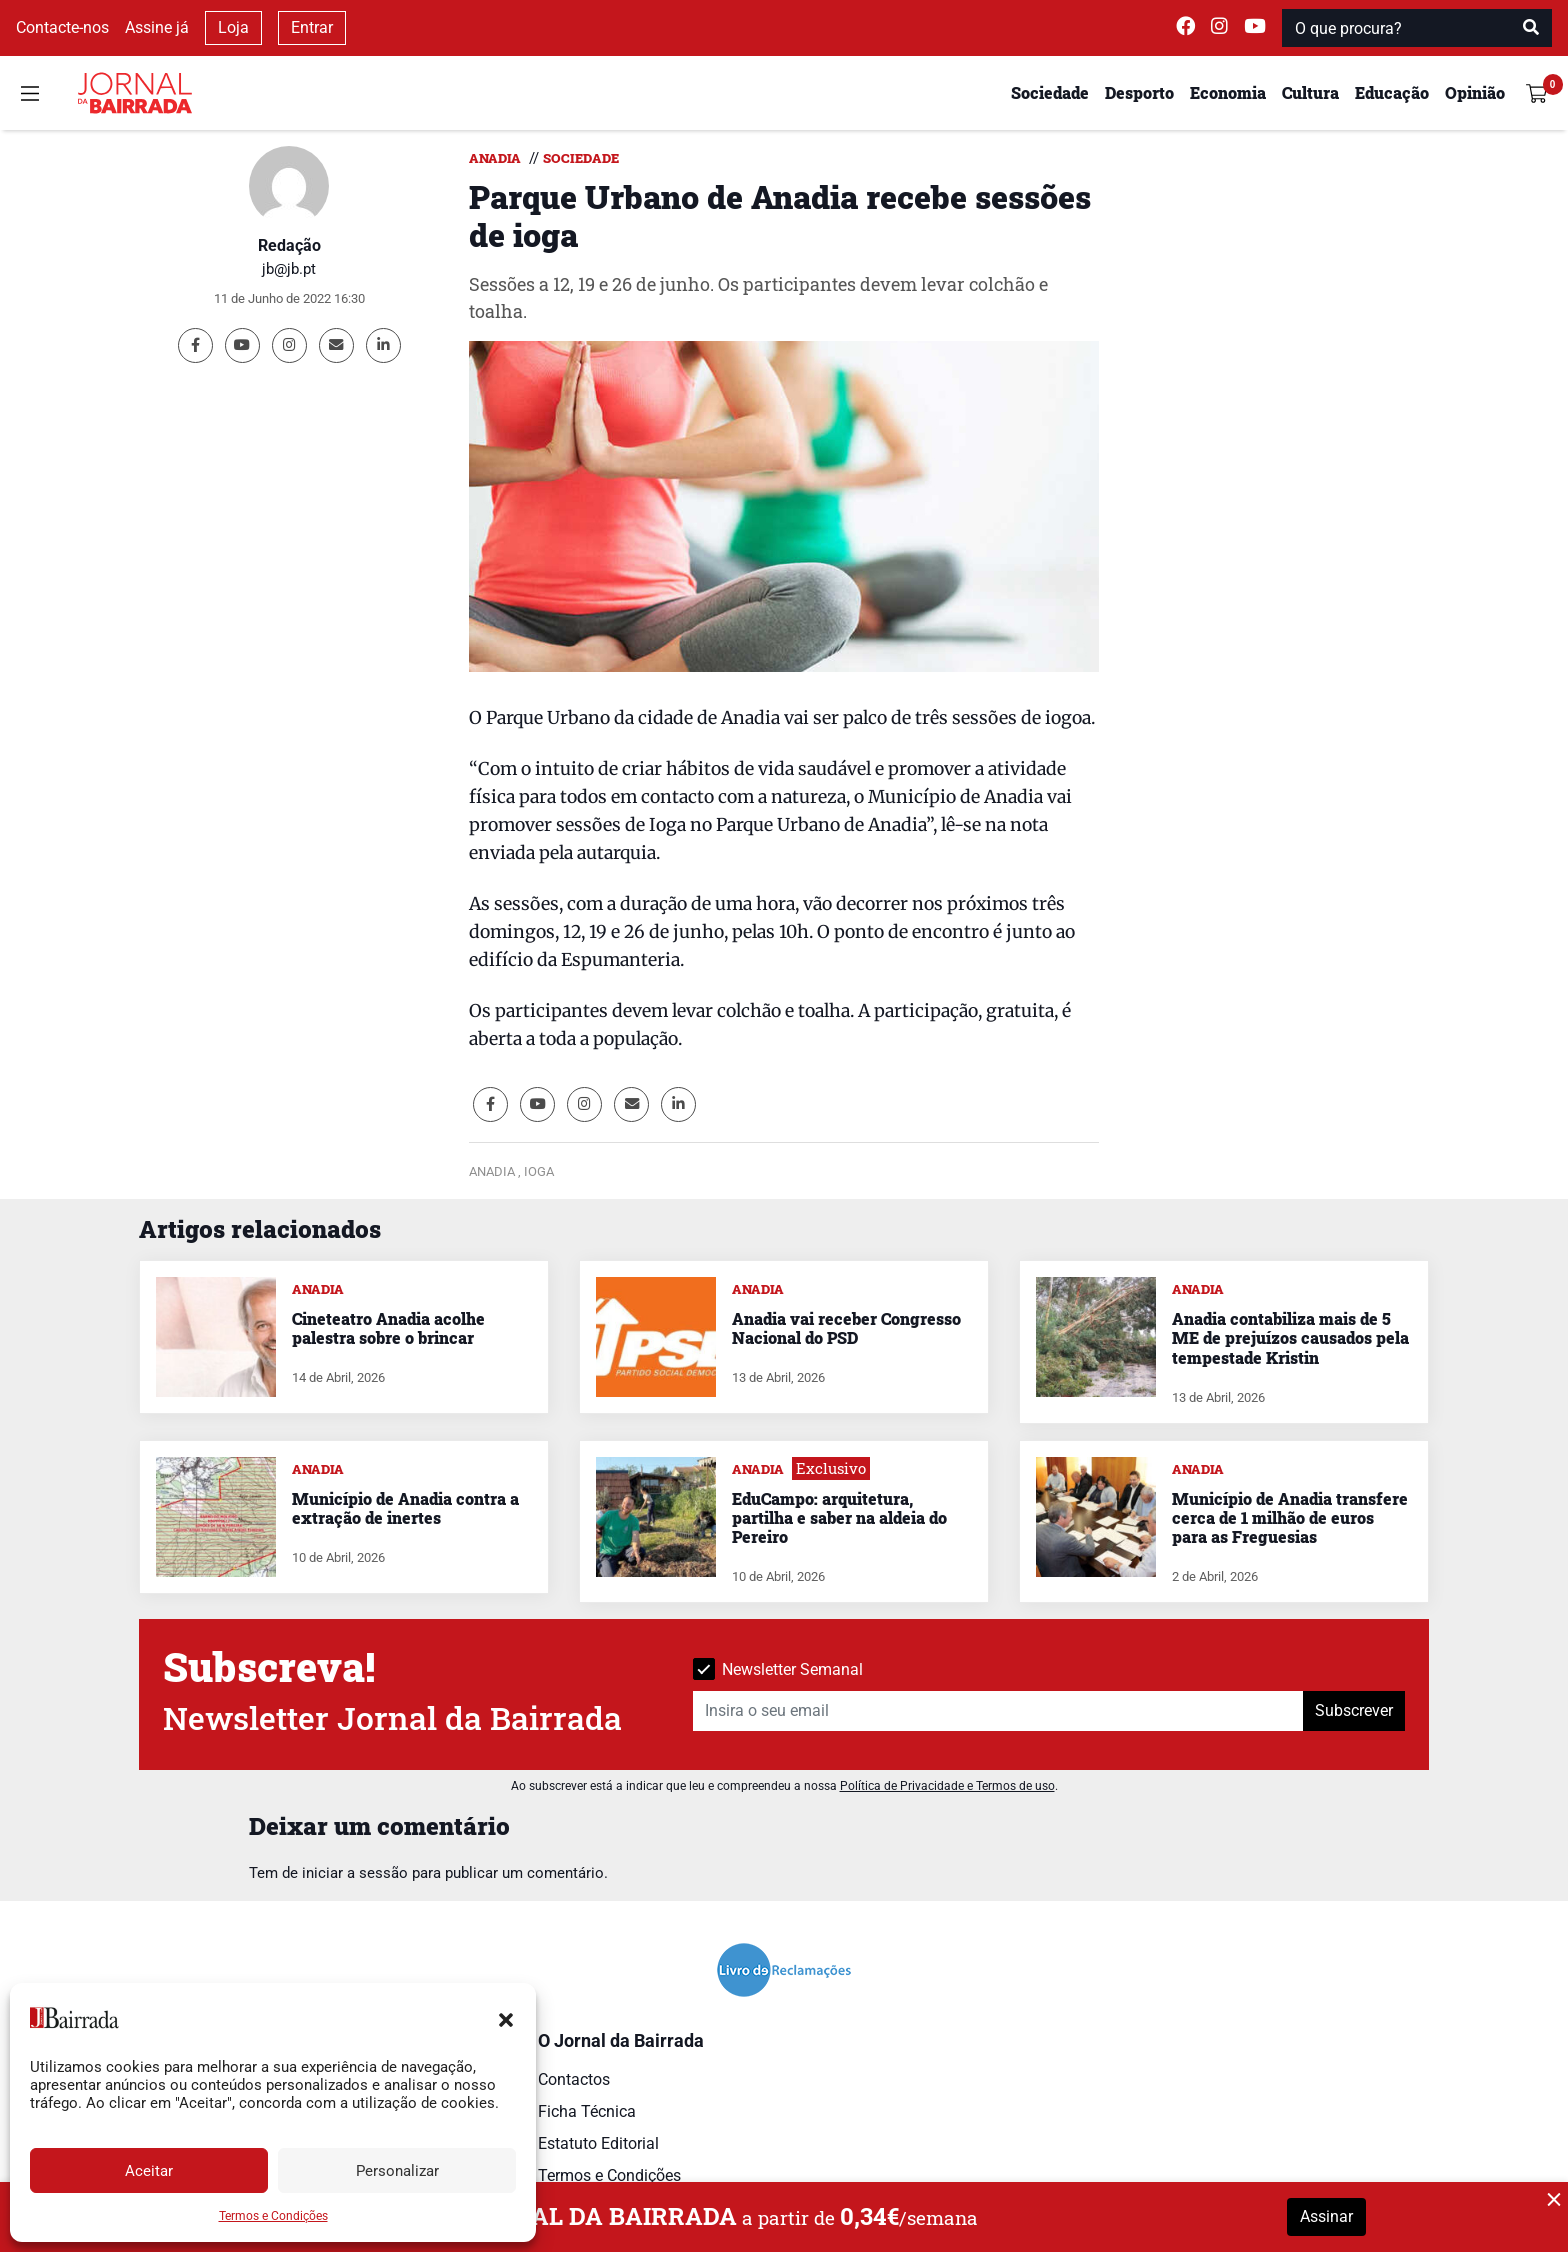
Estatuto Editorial (598, 2143)
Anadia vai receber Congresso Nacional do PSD (846, 1328)
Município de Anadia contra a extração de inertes (405, 1508)
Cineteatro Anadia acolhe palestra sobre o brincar (388, 1328)
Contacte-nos (62, 27)
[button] (506, 2018)
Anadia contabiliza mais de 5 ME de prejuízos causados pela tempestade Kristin (1290, 1337)
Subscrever (1354, 1710)
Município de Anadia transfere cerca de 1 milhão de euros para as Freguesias (1290, 1517)
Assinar (1326, 2216)
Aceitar (149, 2171)
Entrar (312, 27)
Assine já (157, 27)
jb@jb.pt (289, 269)
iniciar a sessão (355, 1873)
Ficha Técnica (587, 2111)
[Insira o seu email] (998, 1711)
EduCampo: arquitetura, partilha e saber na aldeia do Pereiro (839, 1517)
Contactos (574, 2079)
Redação (289, 245)
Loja (233, 27)
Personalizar (397, 2171)
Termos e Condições (273, 2216)
